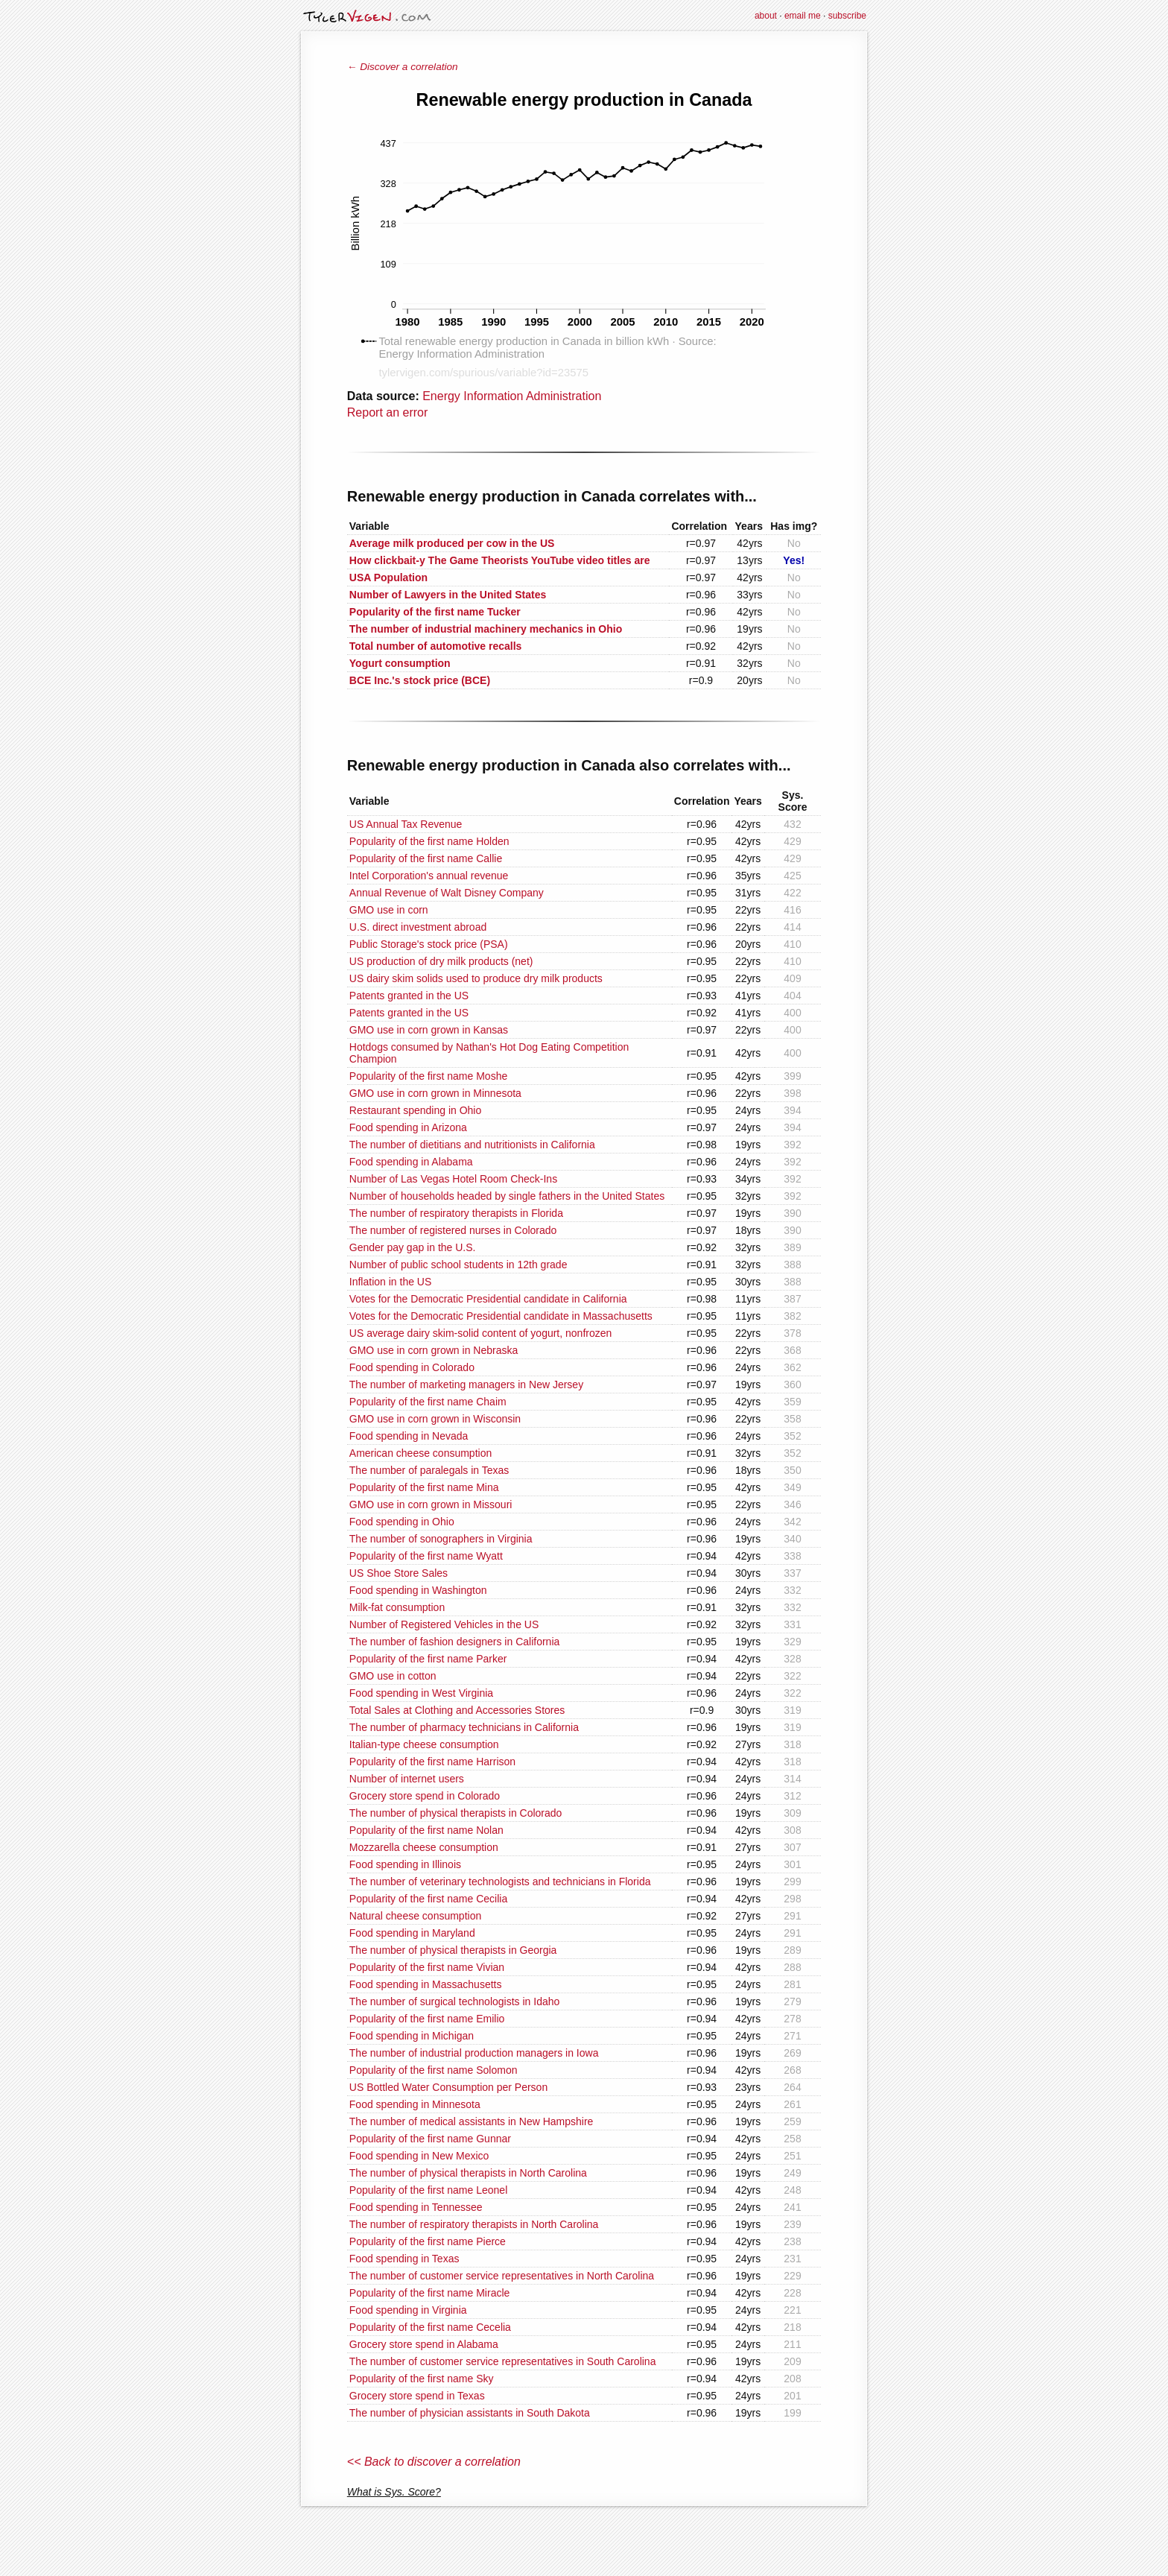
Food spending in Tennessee (416, 2207)
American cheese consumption (420, 1453)
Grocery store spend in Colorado (424, 1796)
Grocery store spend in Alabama (423, 2344)
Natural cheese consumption (415, 1916)
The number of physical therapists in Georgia (453, 1950)
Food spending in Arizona (408, 1127)
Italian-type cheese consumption (424, 1744)
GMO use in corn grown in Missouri (430, 1504)
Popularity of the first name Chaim (428, 1402)
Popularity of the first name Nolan (426, 1830)
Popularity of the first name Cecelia (430, 2327)
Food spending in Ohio (401, 1522)
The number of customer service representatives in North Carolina (501, 2276)
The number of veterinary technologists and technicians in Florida (500, 1881)
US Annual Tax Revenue (406, 824)
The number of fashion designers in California (454, 1642)
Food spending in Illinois (405, 1864)
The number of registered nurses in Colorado (453, 1230)
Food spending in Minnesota (414, 2104)
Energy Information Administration (511, 396)
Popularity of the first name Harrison (432, 1762)
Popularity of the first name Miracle (429, 2293)
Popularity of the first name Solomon (433, 2070)
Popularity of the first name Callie (425, 858)
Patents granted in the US (409, 995)
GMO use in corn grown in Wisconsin (435, 1419)
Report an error (387, 412)
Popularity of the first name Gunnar (430, 2139)
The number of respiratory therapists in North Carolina (474, 2224)
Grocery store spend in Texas (417, 2396)
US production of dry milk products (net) (441, 961)
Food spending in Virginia (408, 2310)
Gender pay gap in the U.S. (412, 1247)
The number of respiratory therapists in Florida (456, 1213)
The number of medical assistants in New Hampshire (471, 2121)
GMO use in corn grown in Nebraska (433, 1350)
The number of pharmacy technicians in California (464, 1727)
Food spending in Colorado (412, 1367)
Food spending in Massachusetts (425, 1984)
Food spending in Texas (404, 2259)
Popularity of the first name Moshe (428, 1076)
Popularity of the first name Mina (424, 1487)
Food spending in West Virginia (421, 1693)
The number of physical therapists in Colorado (455, 1813)
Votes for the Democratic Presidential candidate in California (488, 1299)
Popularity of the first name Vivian (426, 1967)
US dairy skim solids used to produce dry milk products (476, 978)
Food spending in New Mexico (419, 2156)
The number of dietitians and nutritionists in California (472, 1145)
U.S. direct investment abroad (417, 927)
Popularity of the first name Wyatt (426, 1556)
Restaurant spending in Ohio (415, 1110)
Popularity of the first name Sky (421, 2378)
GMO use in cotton (393, 1676)
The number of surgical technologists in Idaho (454, 2001)
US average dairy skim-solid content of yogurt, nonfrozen (480, 1333)
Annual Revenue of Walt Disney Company (446, 893)
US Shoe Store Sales (398, 1573)
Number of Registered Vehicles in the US (444, 1624)
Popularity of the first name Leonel (428, 2190)
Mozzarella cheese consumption (423, 1847)
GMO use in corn (388, 910)
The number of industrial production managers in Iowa (474, 2053)
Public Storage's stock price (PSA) (428, 944)
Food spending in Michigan (411, 2036)
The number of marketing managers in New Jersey (466, 1384)
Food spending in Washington (418, 1590)
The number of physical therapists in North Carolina (468, 2173)
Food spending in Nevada (409, 1436)
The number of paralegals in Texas (429, 1470)
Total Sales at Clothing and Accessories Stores (457, 1710)
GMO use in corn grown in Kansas (428, 1030)
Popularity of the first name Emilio (427, 2019)
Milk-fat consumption (397, 1607)
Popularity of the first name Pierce (427, 2241)
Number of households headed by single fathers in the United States (506, 1196)
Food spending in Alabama (411, 1162)
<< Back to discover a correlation (434, 2461)
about (766, 15)
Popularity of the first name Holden (429, 841)
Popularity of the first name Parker (428, 1659)
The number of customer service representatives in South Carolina (502, 2361)
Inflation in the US (390, 1282)
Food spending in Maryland (412, 1933)
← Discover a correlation (402, 66)
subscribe (847, 15)
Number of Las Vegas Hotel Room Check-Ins (453, 1179)
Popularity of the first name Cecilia (428, 1899)
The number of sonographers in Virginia (441, 1539)
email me (802, 15)
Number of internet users (406, 1779)
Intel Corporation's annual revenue (429, 876)
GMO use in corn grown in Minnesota (435, 1093)
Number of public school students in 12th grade (458, 1264)
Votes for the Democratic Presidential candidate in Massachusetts (501, 1316)
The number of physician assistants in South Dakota (469, 2413)
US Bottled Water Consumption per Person (448, 2087)
